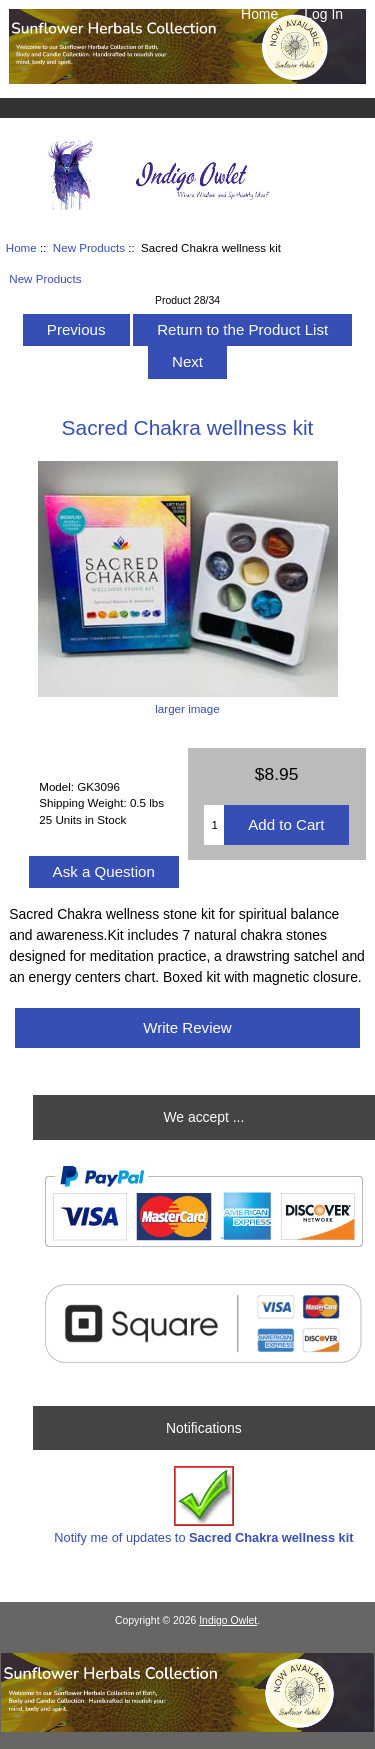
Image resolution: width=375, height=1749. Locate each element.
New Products (89, 247)
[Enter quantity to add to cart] (214, 825)
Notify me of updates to (203, 1505)
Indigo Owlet (228, 1620)
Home (259, 14)
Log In (323, 14)
